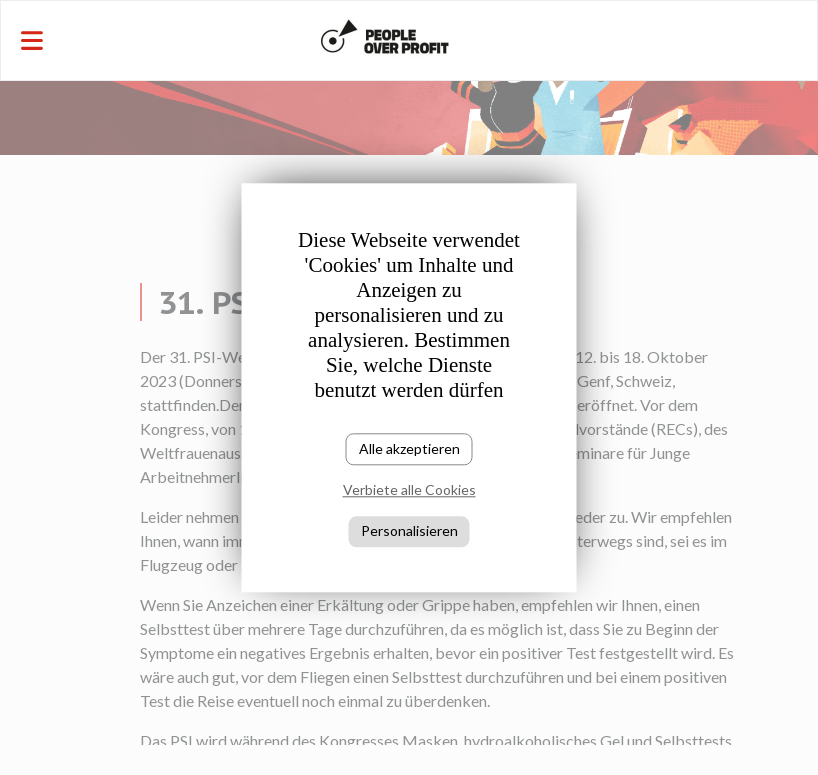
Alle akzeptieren (409, 448)
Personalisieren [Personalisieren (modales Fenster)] (409, 530)
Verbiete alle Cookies (409, 490)
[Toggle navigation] (137, 40)
